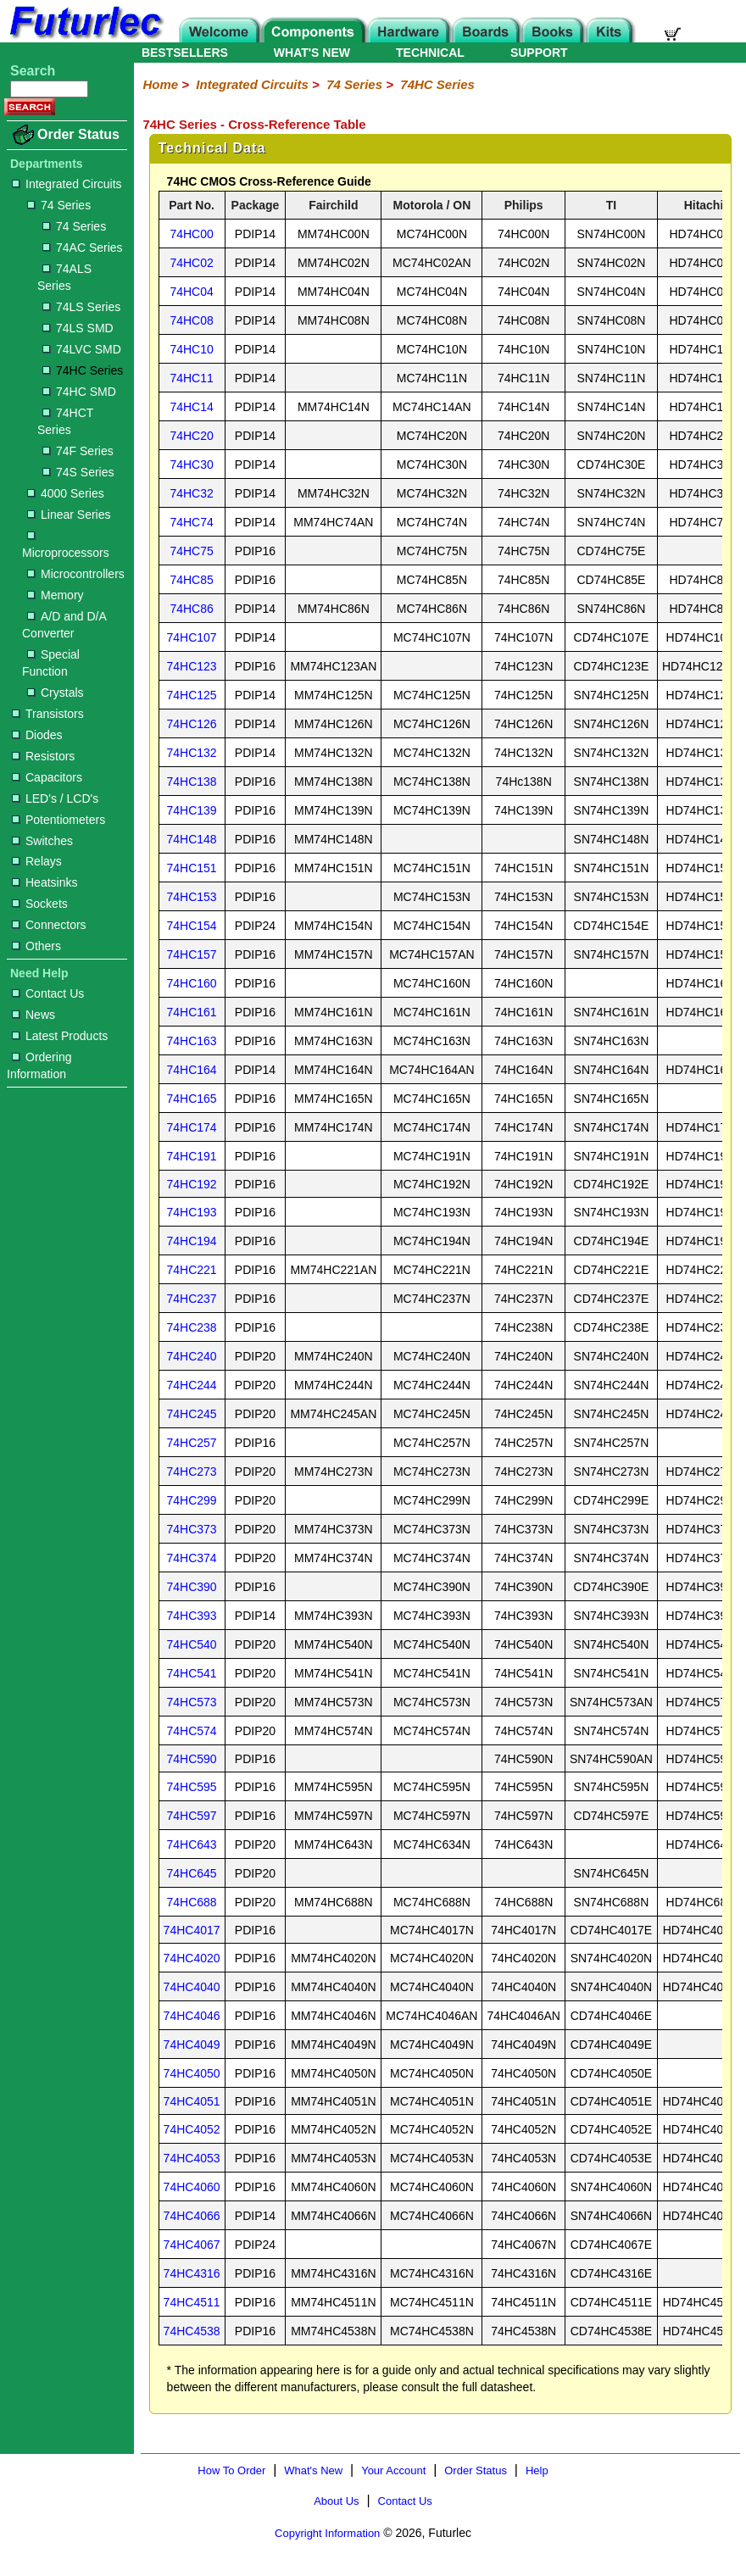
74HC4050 (192, 2073)
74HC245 (192, 1414)
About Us (336, 2501)
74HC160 (192, 983)
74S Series (78, 472)
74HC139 (192, 810)
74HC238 (192, 1327)
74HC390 (192, 1587)
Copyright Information (327, 2533)
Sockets (40, 903)
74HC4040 (192, 1987)
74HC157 (192, 954)
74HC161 (192, 1012)
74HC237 (192, 1298)
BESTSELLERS (185, 52)
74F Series (78, 451)
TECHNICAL (430, 52)
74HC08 (191, 320)
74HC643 (192, 1844)
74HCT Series (65, 421)
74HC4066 (192, 2216)
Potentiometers (58, 819)
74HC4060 (192, 2187)
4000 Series (65, 493)
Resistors (43, 756)
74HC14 (191, 407)
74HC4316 (192, 2273)
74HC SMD (79, 391)
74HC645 (192, 1873)
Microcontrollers (76, 574)
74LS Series (81, 307)
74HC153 (192, 897)
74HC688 (192, 1902)
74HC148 (192, 839)
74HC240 (192, 1356)
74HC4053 (192, 2158)
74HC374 (192, 1558)
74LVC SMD (81, 349)
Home (160, 84)
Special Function (51, 663)
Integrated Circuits (67, 184)
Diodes (37, 735)
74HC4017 (192, 1930)
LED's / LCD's (55, 798)
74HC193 (192, 1212)
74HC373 (192, 1529)
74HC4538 (192, 2331)
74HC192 (192, 1184)
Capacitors (47, 777)
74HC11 (191, 378)
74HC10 (191, 349)
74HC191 (192, 1156)
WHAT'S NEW (312, 52)
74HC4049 (192, 2044)
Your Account (393, 2470)
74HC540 (192, 1644)
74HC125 (192, 695)
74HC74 (191, 522)
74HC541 (192, 1673)
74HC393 (192, 1615)
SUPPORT (539, 52)
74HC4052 (192, 2129)
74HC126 (192, 724)
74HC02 (191, 263)
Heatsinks (44, 882)
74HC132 (192, 752)
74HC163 (192, 1041)
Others (36, 946)
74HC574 (192, 1731)
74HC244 (192, 1385)
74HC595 (192, 1787)
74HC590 (192, 1759)
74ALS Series (64, 277)
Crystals (55, 692)
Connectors (49, 925)
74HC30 (191, 464)
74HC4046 (192, 2015)
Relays (37, 861)
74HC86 (191, 608)
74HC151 (192, 868)
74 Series (59, 205)
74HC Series (82, 370)
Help (537, 2470)
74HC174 (192, 1127)
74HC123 (192, 666)
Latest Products (60, 1036)
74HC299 (192, 1500)
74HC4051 (192, 2101)
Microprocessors (65, 545)
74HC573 (192, 1702)
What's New (313, 2470)
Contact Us (48, 993)
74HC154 (192, 925)
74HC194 (192, 1241)
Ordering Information (39, 1065)
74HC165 (192, 1098)
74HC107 (192, 637)
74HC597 (192, 1815)
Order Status (78, 134)
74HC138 (192, 781)
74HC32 (191, 493)
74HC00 (191, 234)
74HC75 (191, 551)
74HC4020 (192, 1958)
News (33, 1014)
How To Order (231, 2470)
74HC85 (191, 580)
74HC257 (192, 1442)
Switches (42, 841)
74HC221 (192, 1270)
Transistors (48, 714)
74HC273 (192, 1471)
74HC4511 (192, 2302)
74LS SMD (78, 328)
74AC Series (82, 247)
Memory (55, 595)
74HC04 (191, 291)
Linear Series (69, 514)
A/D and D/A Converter (64, 624)
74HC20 (191, 435)
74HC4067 (192, 2244)
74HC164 (192, 1070)
